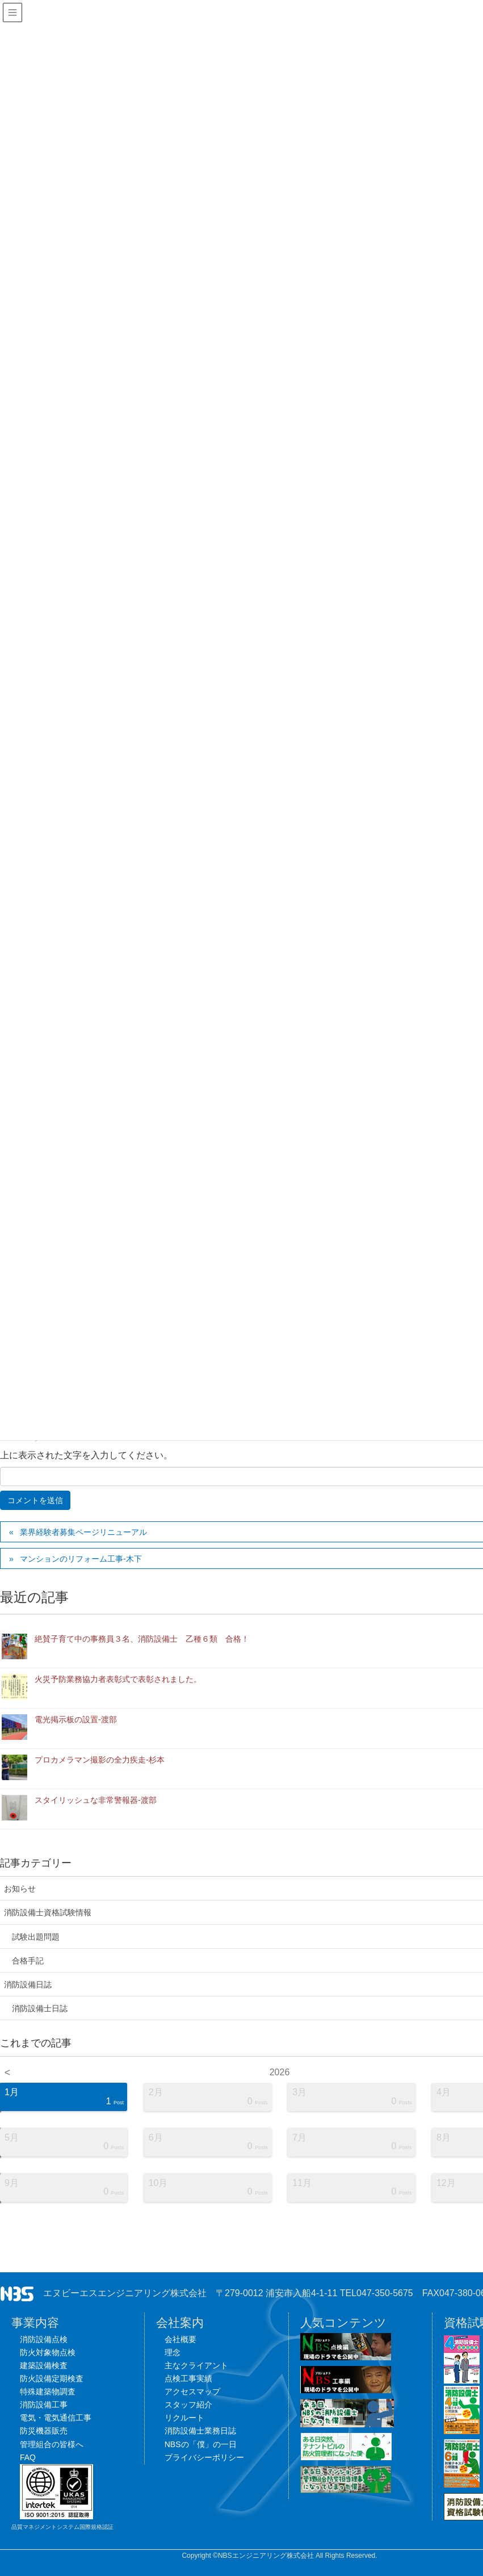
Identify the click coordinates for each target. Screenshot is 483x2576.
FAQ (28, 2457)
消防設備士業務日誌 (200, 2430)
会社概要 (180, 2339)
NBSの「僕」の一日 (201, 2444)
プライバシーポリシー (204, 2457)
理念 (172, 2352)
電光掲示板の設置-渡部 (76, 1719)
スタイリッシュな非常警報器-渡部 (96, 1800)
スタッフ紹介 (188, 2404)
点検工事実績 (188, 2378)
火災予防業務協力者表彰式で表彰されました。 (118, 1679)
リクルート (184, 2417)
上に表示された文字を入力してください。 (86, 1455)
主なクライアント (196, 2365)
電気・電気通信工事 (55, 2417)
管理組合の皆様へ (51, 2444)
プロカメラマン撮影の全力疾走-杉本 (100, 1759)
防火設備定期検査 (51, 2378)
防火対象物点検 (47, 2352)
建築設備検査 (44, 2365)
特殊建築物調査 (47, 2391)
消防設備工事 (44, 2404)
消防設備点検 (44, 2339)
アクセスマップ (192, 2391)
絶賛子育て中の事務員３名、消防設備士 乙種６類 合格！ (142, 1638)
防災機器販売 (44, 2430)
